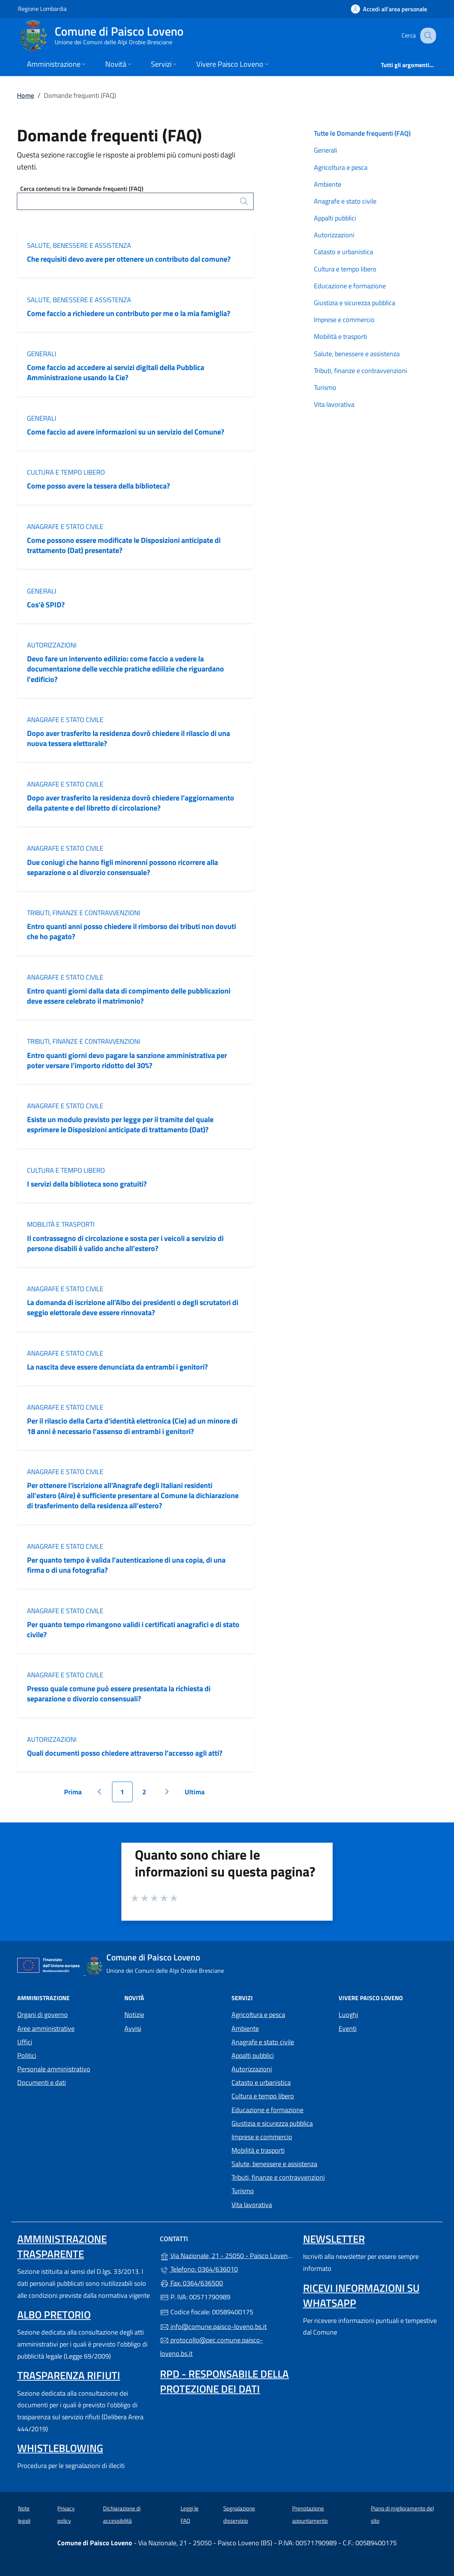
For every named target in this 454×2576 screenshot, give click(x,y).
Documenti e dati (41, 2082)
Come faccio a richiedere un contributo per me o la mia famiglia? (128, 313)
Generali (41, 354)
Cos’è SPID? (46, 604)
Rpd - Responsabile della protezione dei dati (224, 2381)
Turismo (325, 387)
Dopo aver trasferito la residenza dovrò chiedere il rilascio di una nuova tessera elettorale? (128, 738)
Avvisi (132, 2028)
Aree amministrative (46, 2028)
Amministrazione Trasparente (62, 2246)
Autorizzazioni (51, 645)
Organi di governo (42, 2015)
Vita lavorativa (334, 404)
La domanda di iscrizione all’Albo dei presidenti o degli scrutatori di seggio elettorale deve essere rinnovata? (132, 1307)
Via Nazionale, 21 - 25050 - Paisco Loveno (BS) (227, 2255)
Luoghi (348, 2015)
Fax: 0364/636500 (191, 2283)
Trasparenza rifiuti (68, 2375)
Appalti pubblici (335, 218)
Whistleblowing (60, 2448)
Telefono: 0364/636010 (199, 2269)
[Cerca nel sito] (427, 36)
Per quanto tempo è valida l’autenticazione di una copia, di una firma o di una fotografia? (126, 1565)
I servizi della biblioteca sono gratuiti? (87, 1184)
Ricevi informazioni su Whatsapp (361, 2295)
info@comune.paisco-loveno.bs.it (213, 2326)
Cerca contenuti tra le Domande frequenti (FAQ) (81, 188)
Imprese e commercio (344, 320)
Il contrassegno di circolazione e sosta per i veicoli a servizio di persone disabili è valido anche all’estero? (125, 1243)
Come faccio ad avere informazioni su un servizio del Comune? (125, 432)
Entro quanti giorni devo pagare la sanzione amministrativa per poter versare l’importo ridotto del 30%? (127, 1060)
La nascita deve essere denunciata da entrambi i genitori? (117, 1367)
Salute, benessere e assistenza (79, 245)
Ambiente (327, 184)
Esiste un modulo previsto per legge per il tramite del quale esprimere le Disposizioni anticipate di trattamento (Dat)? (120, 1124)
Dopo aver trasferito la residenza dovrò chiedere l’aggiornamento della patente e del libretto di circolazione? (130, 803)
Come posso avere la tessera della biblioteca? (98, 486)
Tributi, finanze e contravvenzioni (83, 913)
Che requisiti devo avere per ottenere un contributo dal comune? (129, 259)
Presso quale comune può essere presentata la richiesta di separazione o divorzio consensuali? (119, 1693)
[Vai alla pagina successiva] (167, 1792)
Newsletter (334, 2239)
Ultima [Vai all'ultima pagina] (197, 1794)
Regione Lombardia (42, 8)
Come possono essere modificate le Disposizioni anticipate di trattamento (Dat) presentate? (124, 545)
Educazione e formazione (350, 286)
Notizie (134, 2015)
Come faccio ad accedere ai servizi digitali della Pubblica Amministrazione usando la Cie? (115, 372)
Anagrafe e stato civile (65, 526)
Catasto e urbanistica (343, 252)
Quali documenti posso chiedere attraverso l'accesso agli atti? (125, 1753)
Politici (26, 2055)
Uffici (24, 2042)
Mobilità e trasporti (60, 1224)
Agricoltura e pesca (340, 167)
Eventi (348, 2028)
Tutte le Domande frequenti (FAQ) (362, 133)
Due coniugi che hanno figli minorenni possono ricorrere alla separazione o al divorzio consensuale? (122, 867)
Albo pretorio (54, 2314)
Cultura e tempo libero (66, 472)
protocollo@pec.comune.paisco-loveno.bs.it (211, 2347)
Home (25, 95)
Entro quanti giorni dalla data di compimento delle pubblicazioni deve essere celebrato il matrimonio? (128, 996)
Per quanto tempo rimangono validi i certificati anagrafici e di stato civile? (133, 1629)
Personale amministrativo (53, 2069)
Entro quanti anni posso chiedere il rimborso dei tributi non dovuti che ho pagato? (131, 931)
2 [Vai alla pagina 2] (148, 1794)
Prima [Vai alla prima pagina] (75, 1794)
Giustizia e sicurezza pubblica (354, 303)
